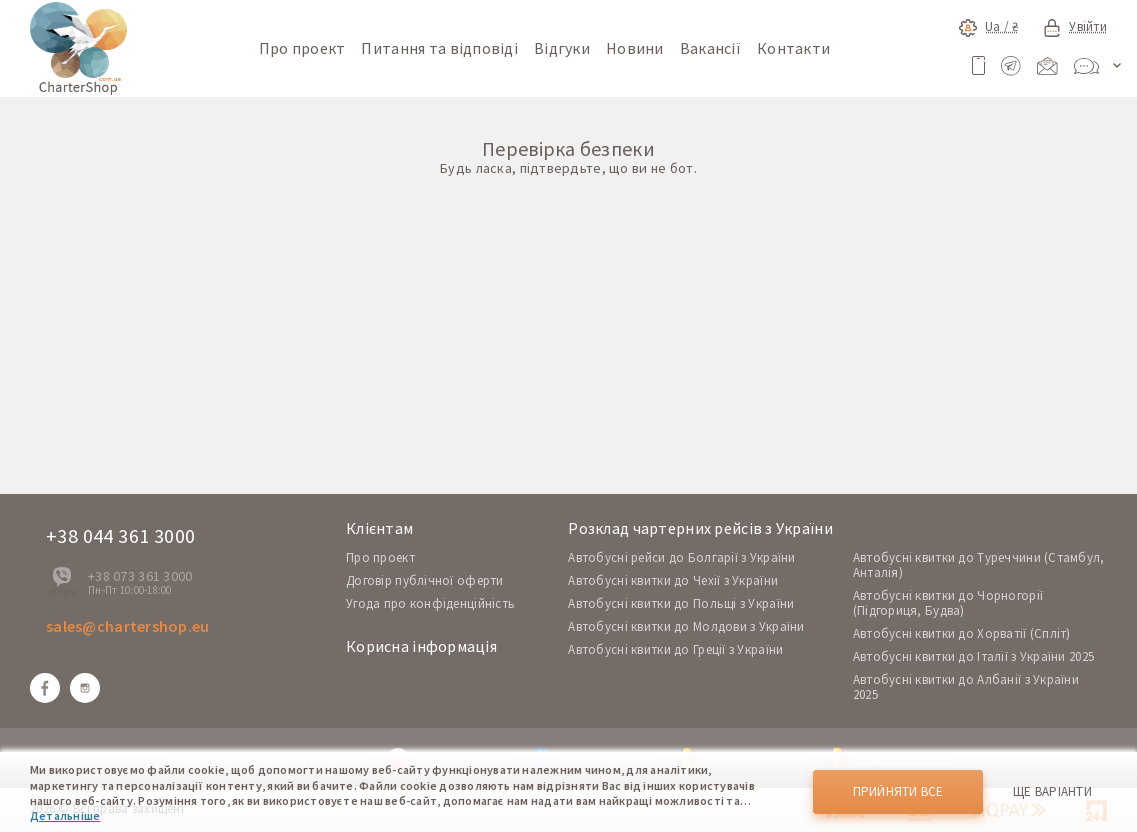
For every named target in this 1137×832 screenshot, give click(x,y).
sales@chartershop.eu (128, 626)
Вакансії (710, 48)
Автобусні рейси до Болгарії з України (681, 557)
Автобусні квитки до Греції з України (675, 649)
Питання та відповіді (439, 48)
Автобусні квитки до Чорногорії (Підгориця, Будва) (948, 603)
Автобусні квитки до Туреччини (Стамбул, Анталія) (979, 565)
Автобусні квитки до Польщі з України (681, 603)
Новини (635, 48)
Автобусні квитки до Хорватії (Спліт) (962, 633)
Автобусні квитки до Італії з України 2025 (973, 656)
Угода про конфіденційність (430, 603)
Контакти (793, 48)
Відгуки (562, 48)
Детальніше (65, 815)
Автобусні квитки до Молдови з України (686, 626)
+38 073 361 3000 (140, 576)
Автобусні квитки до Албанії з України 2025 (966, 687)
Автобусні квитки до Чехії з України (673, 580)
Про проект (302, 48)
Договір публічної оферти (425, 580)
